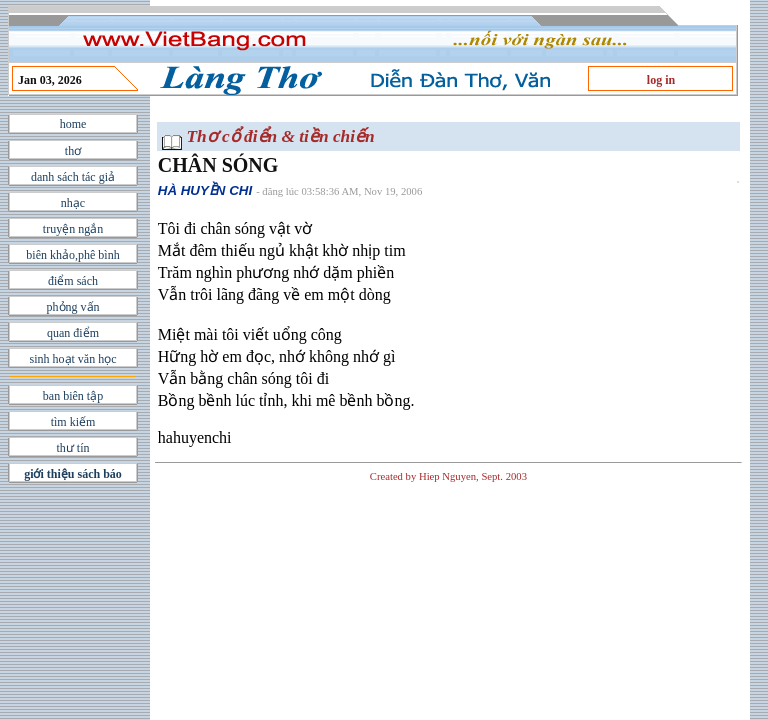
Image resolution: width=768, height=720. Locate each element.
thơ (73, 151)
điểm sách (73, 281)
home (73, 124)
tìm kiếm (73, 422)
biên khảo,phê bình (72, 255)
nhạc (73, 203)
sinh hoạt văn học (73, 359)
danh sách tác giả (73, 177)
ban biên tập (73, 396)
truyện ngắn (73, 229)
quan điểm (73, 333)
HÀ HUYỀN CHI (205, 190)
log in (661, 80)
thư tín (72, 448)
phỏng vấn (73, 307)
